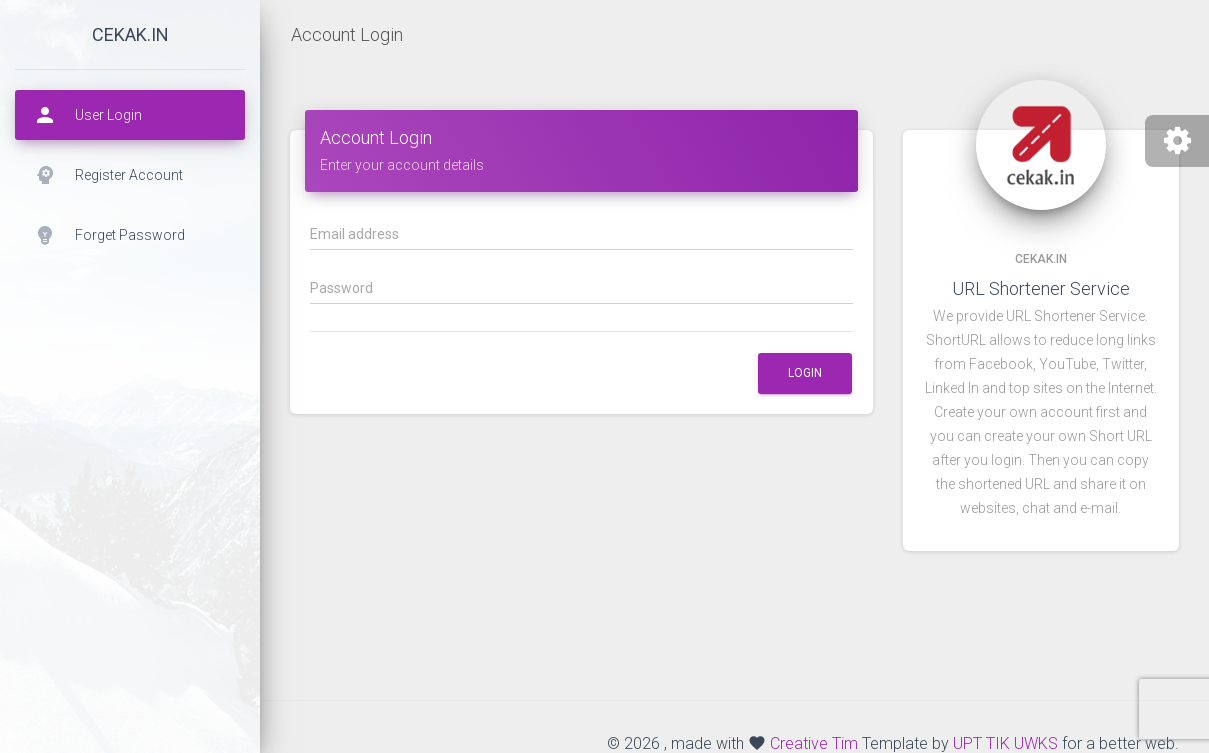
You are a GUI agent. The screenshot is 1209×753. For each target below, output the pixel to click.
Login (805, 373)
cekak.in (130, 34)
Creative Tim (814, 743)
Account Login (347, 34)
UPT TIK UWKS (1005, 743)
